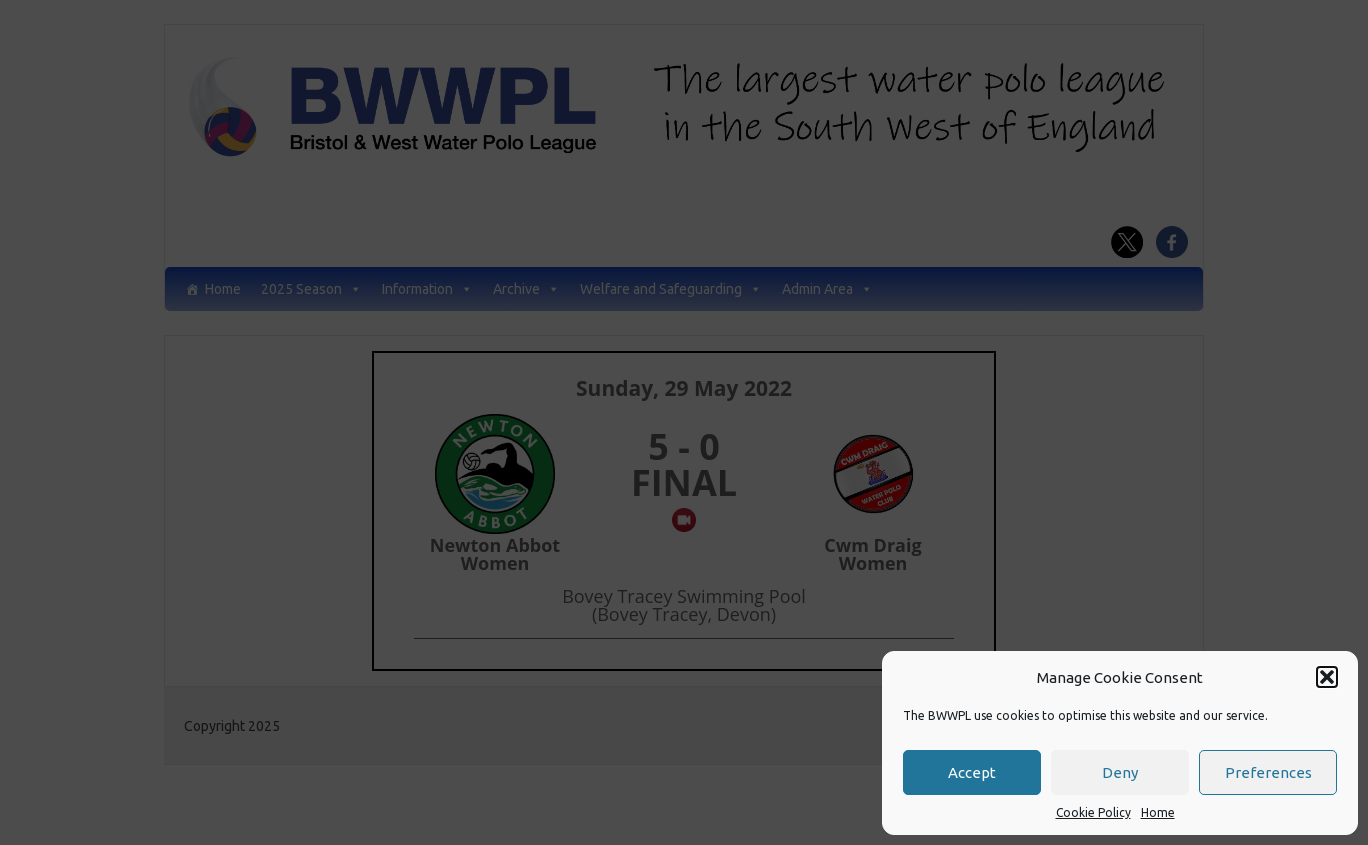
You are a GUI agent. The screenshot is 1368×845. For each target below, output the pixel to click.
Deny (1120, 772)
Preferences (1268, 772)
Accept (972, 772)
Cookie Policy (1093, 812)
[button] (1327, 677)
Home (1158, 812)
